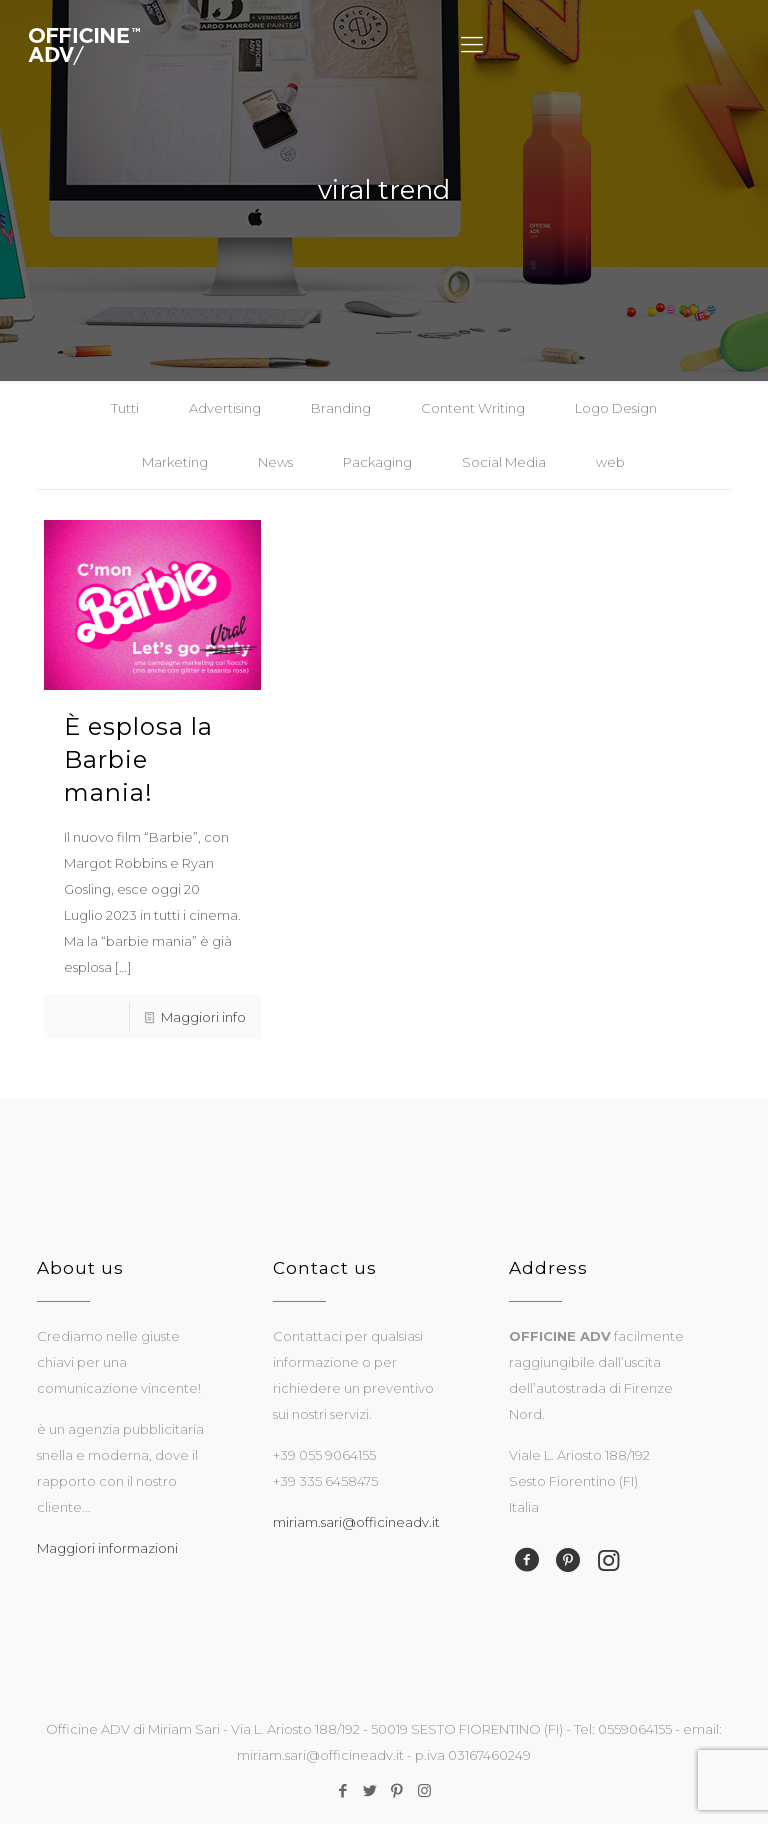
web (610, 462)
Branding (341, 408)
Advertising (225, 408)
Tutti (125, 408)
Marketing (175, 462)
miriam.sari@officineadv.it (356, 1522)
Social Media (504, 462)
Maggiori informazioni (107, 1548)
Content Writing (473, 408)
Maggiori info (203, 1017)
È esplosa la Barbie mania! (138, 759)
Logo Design (616, 408)
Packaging (377, 462)
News (275, 462)
